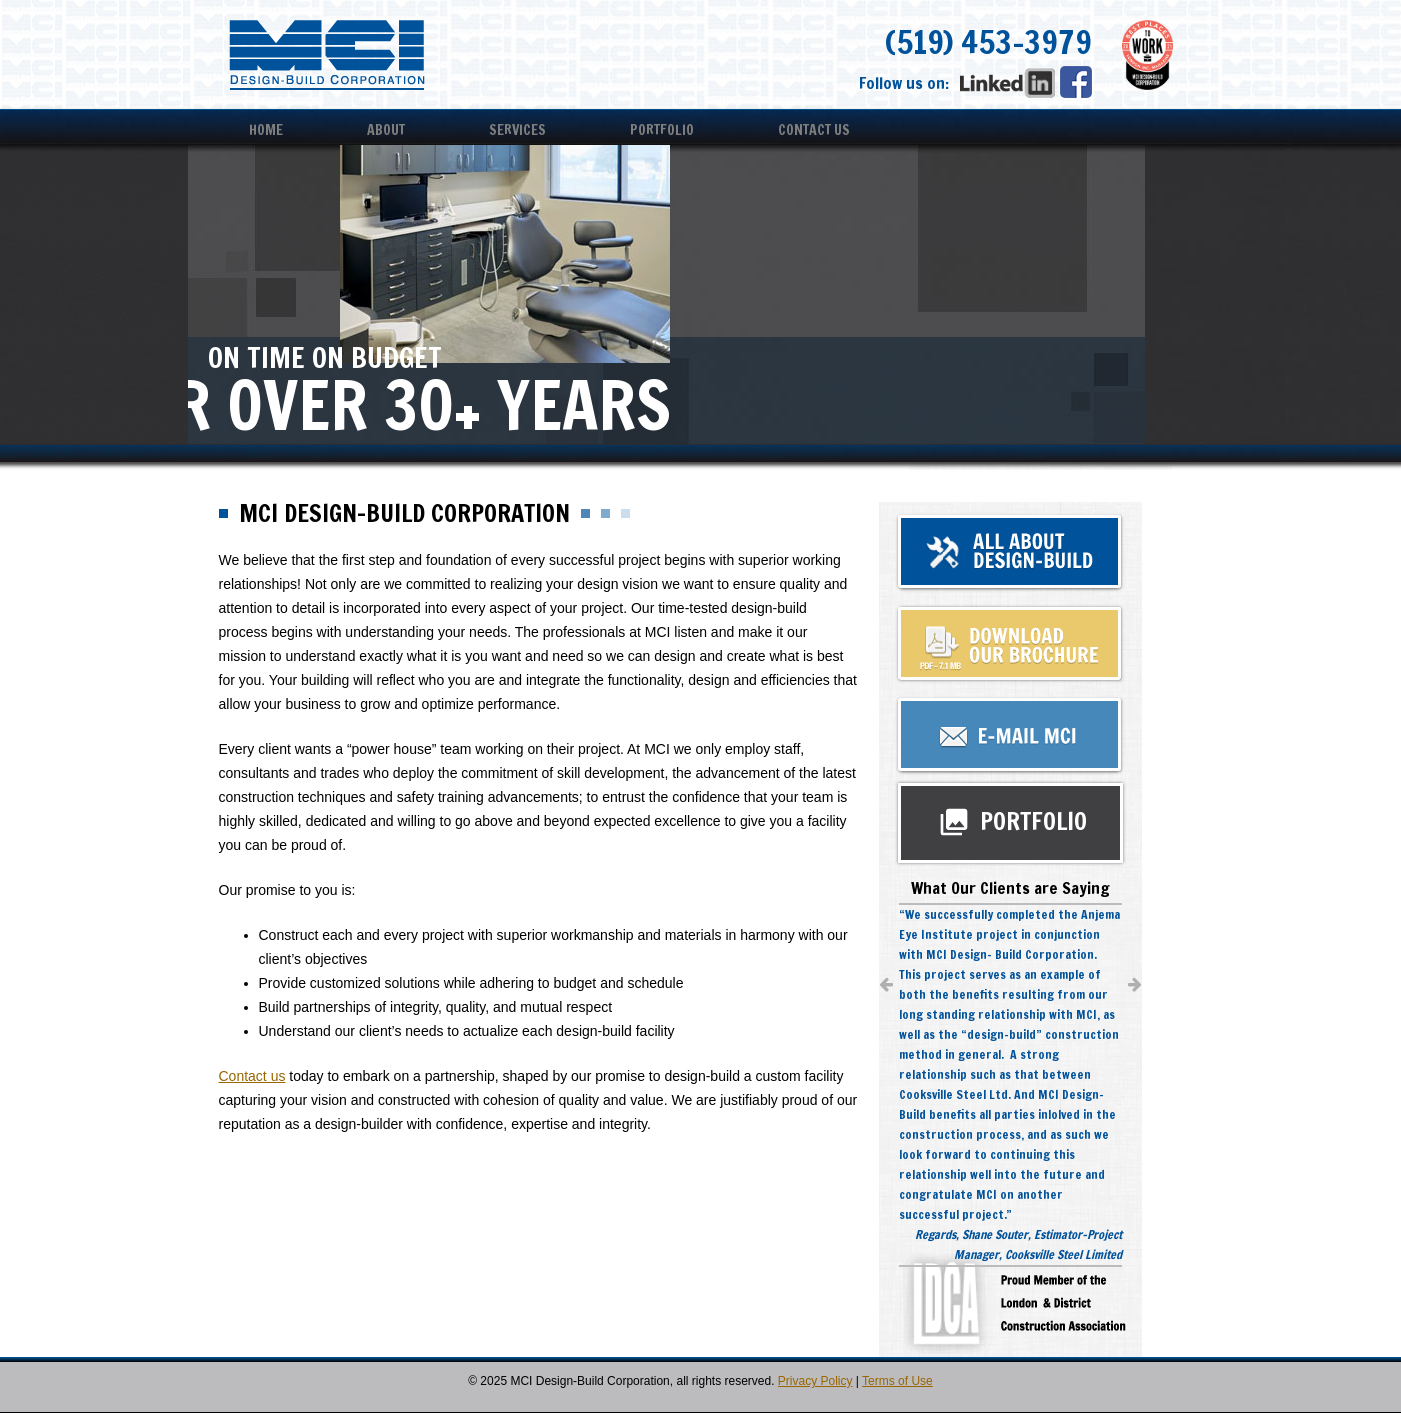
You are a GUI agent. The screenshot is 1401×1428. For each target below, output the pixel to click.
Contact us (252, 1076)
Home (266, 130)
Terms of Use (897, 1381)
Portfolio (662, 130)
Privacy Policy (815, 1381)
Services (517, 130)
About (386, 130)
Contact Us (814, 130)
